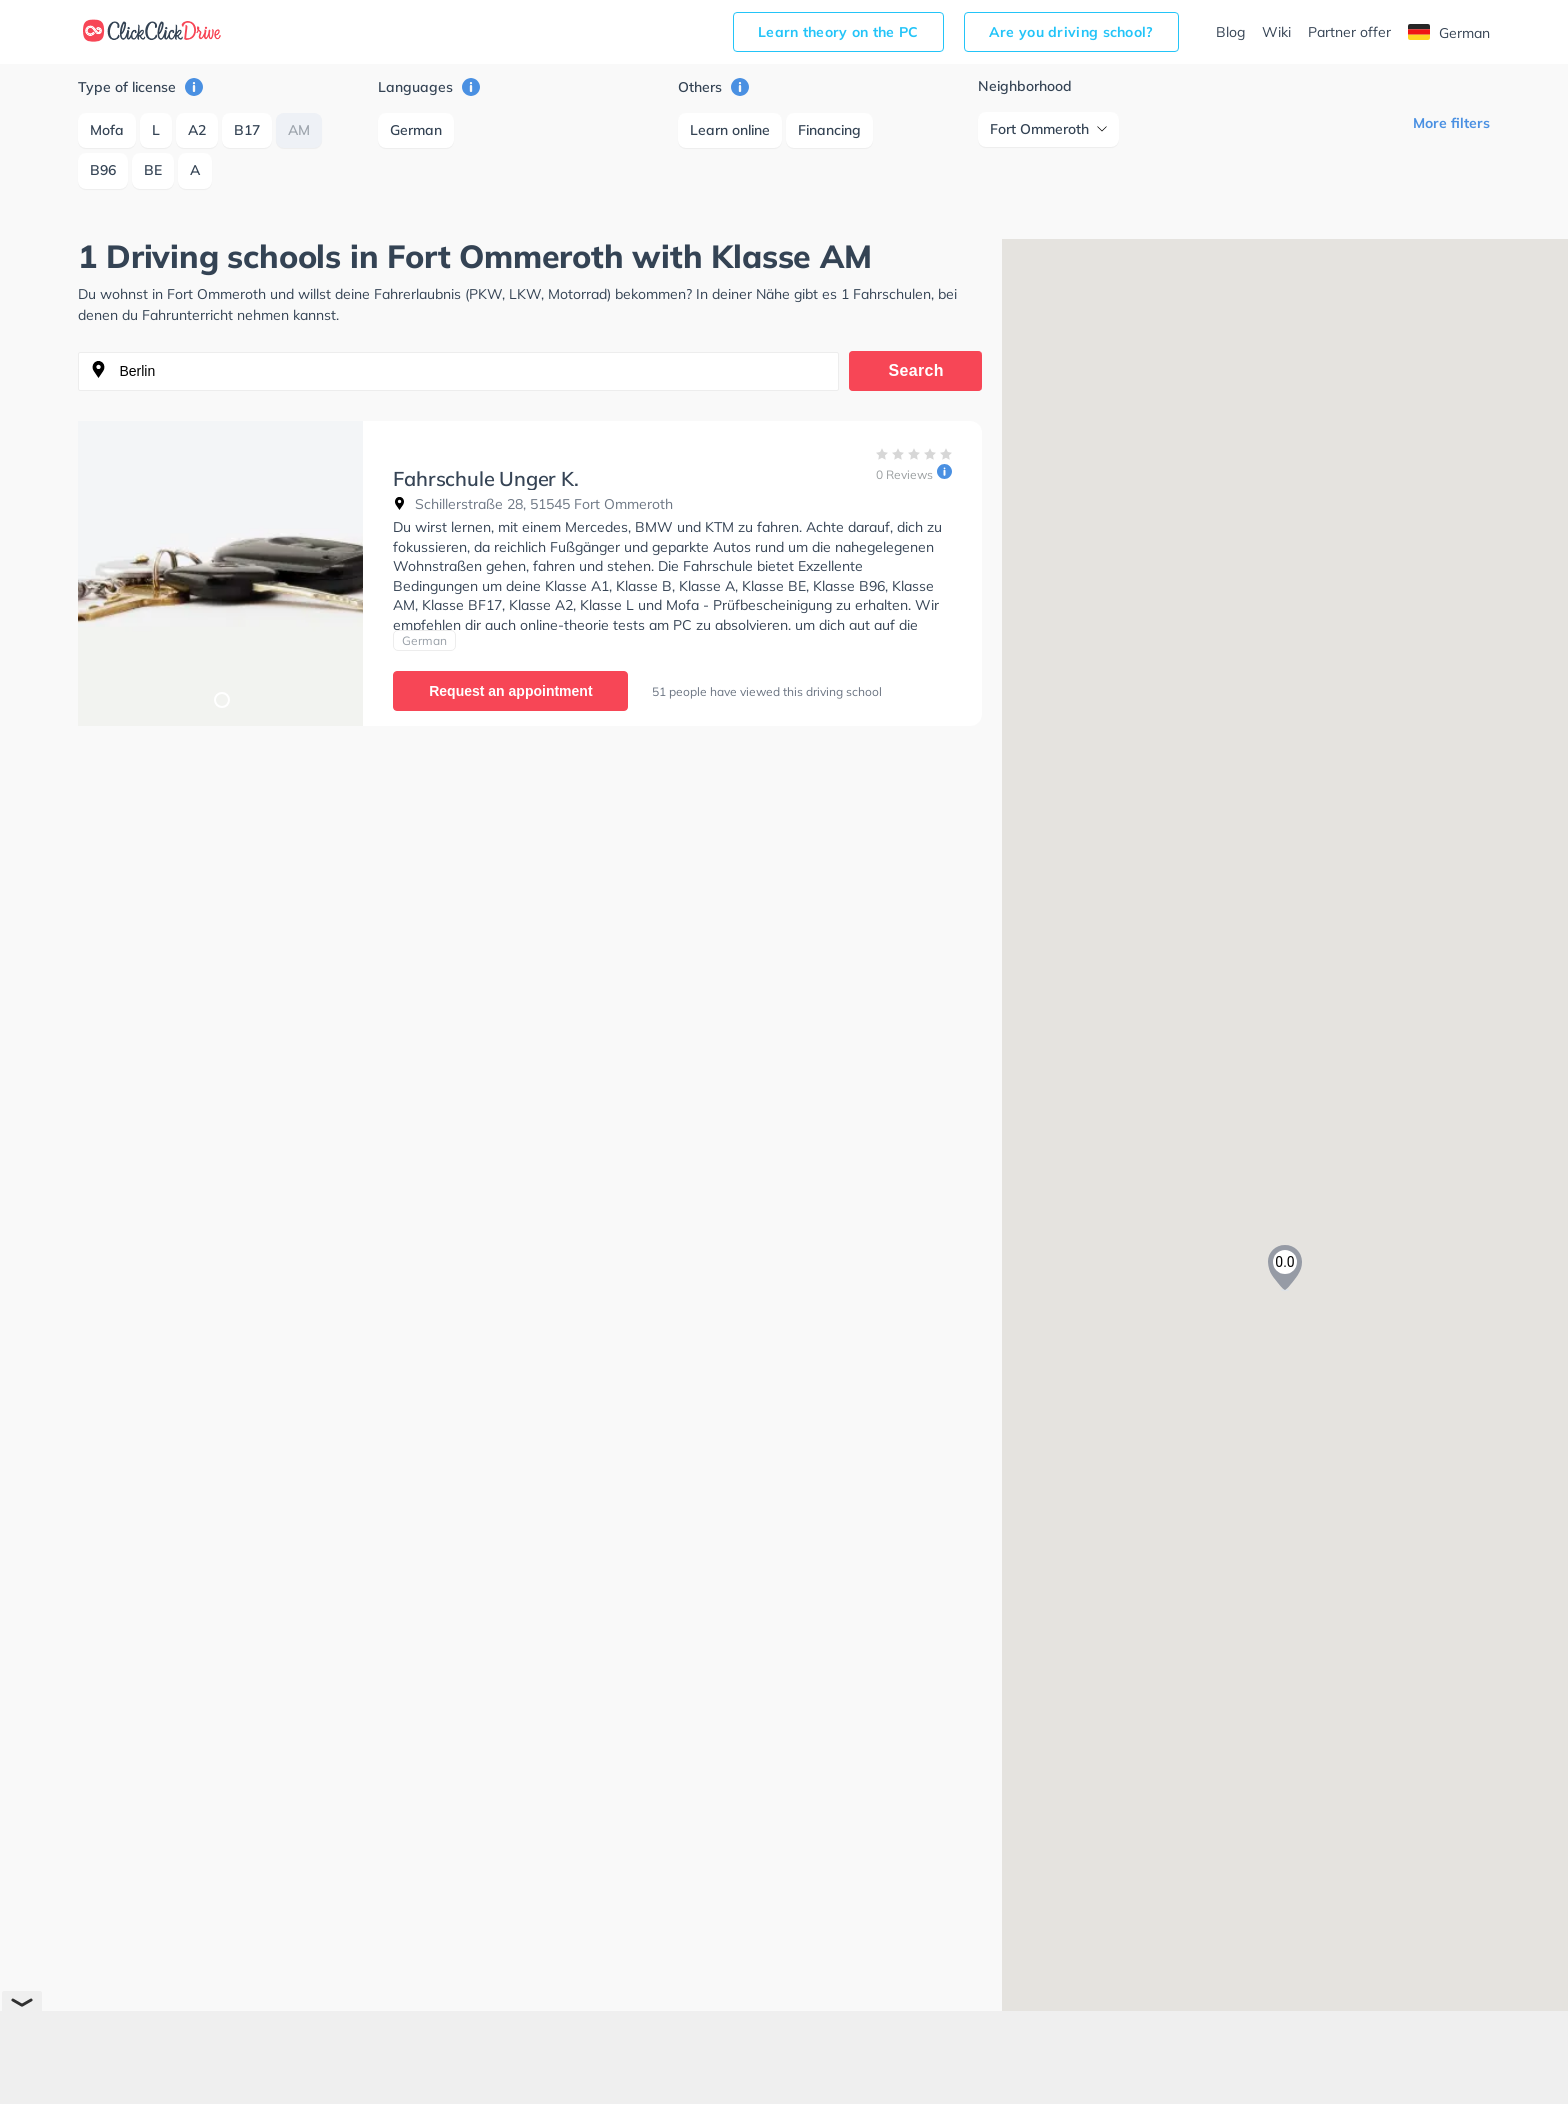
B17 (247, 130)
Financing (829, 130)
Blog (1230, 32)
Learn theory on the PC (838, 32)
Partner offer (1349, 32)
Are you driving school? (1071, 32)
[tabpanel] (220, 573)
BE (153, 170)
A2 (197, 130)
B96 (103, 170)
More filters (1451, 123)
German (1449, 33)
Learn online (730, 130)
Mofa (107, 130)
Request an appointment (510, 691)
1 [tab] (221, 699)
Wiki (1276, 32)
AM (299, 130)
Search (916, 370)
